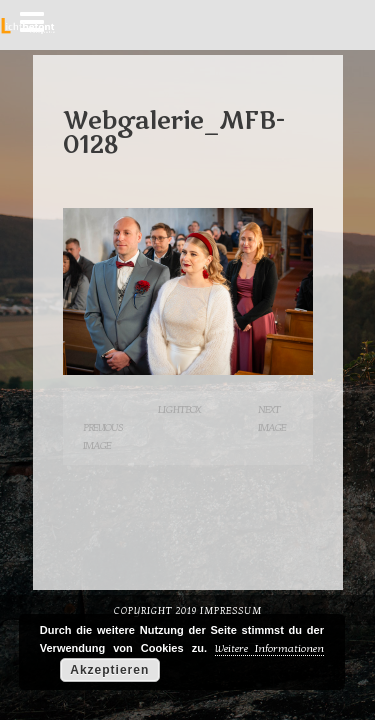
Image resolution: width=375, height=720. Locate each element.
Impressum (231, 611)
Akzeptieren (109, 670)
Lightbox (179, 409)
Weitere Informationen (269, 648)
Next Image (272, 418)
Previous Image (103, 436)
